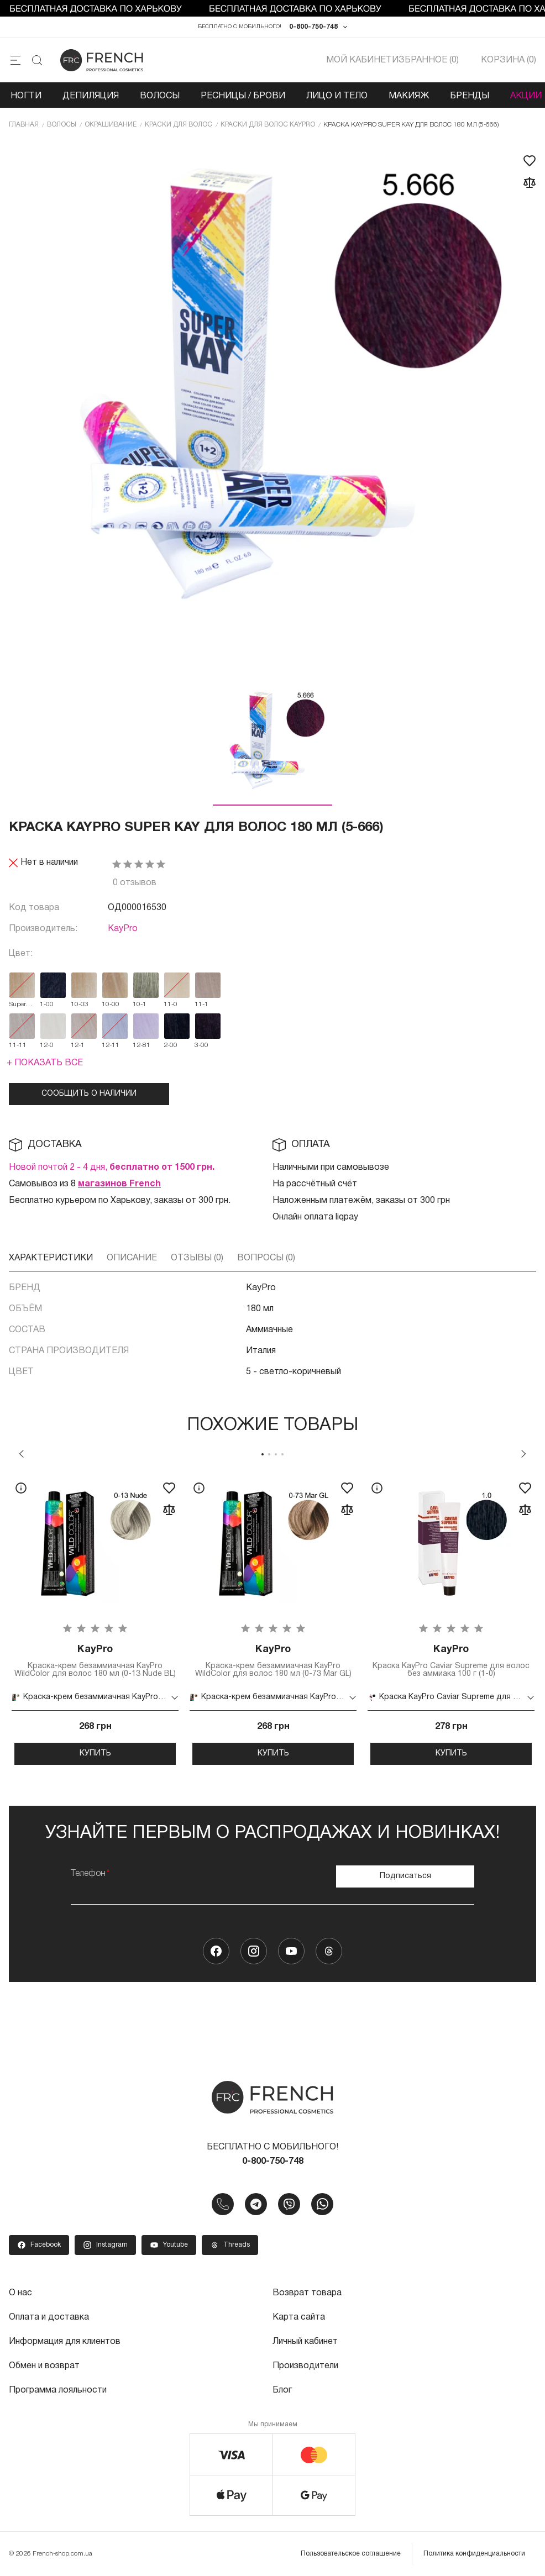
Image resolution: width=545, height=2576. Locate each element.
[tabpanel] (95, 1619)
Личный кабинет (305, 2342)
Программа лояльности (58, 2390)
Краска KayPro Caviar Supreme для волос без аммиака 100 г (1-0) (451, 1661)
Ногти (26, 96)
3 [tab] (276, 1454)
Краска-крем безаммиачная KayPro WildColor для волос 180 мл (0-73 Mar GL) (273, 1661)
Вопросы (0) (266, 1258)
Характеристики (51, 1258)
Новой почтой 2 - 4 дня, (111, 1167)
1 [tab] (262, 1454)
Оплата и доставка (49, 2317)
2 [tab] (269, 1454)
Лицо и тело (337, 96)
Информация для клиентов (64, 2342)
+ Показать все (45, 1063)
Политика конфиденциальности (474, 2554)
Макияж (409, 96)
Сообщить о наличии (89, 1093)
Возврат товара (307, 2293)
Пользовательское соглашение (351, 2554)
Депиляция (90, 96)
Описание (132, 1258)
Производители (305, 2366)
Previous (21, 1453)
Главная (24, 125)
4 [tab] (282, 1454)
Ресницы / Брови (243, 96)
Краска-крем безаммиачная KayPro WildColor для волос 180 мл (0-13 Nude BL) (95, 1661)
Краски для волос (178, 125)
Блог (282, 2390)
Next (523, 1453)
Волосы (160, 96)
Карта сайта (298, 2317)
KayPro (123, 929)
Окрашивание (111, 125)
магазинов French (119, 1184)
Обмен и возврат (44, 2366)
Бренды (469, 96)
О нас (20, 2293)
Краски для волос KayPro (268, 125)
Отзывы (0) (197, 1258)
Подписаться (405, 1876)
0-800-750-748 (313, 27)
